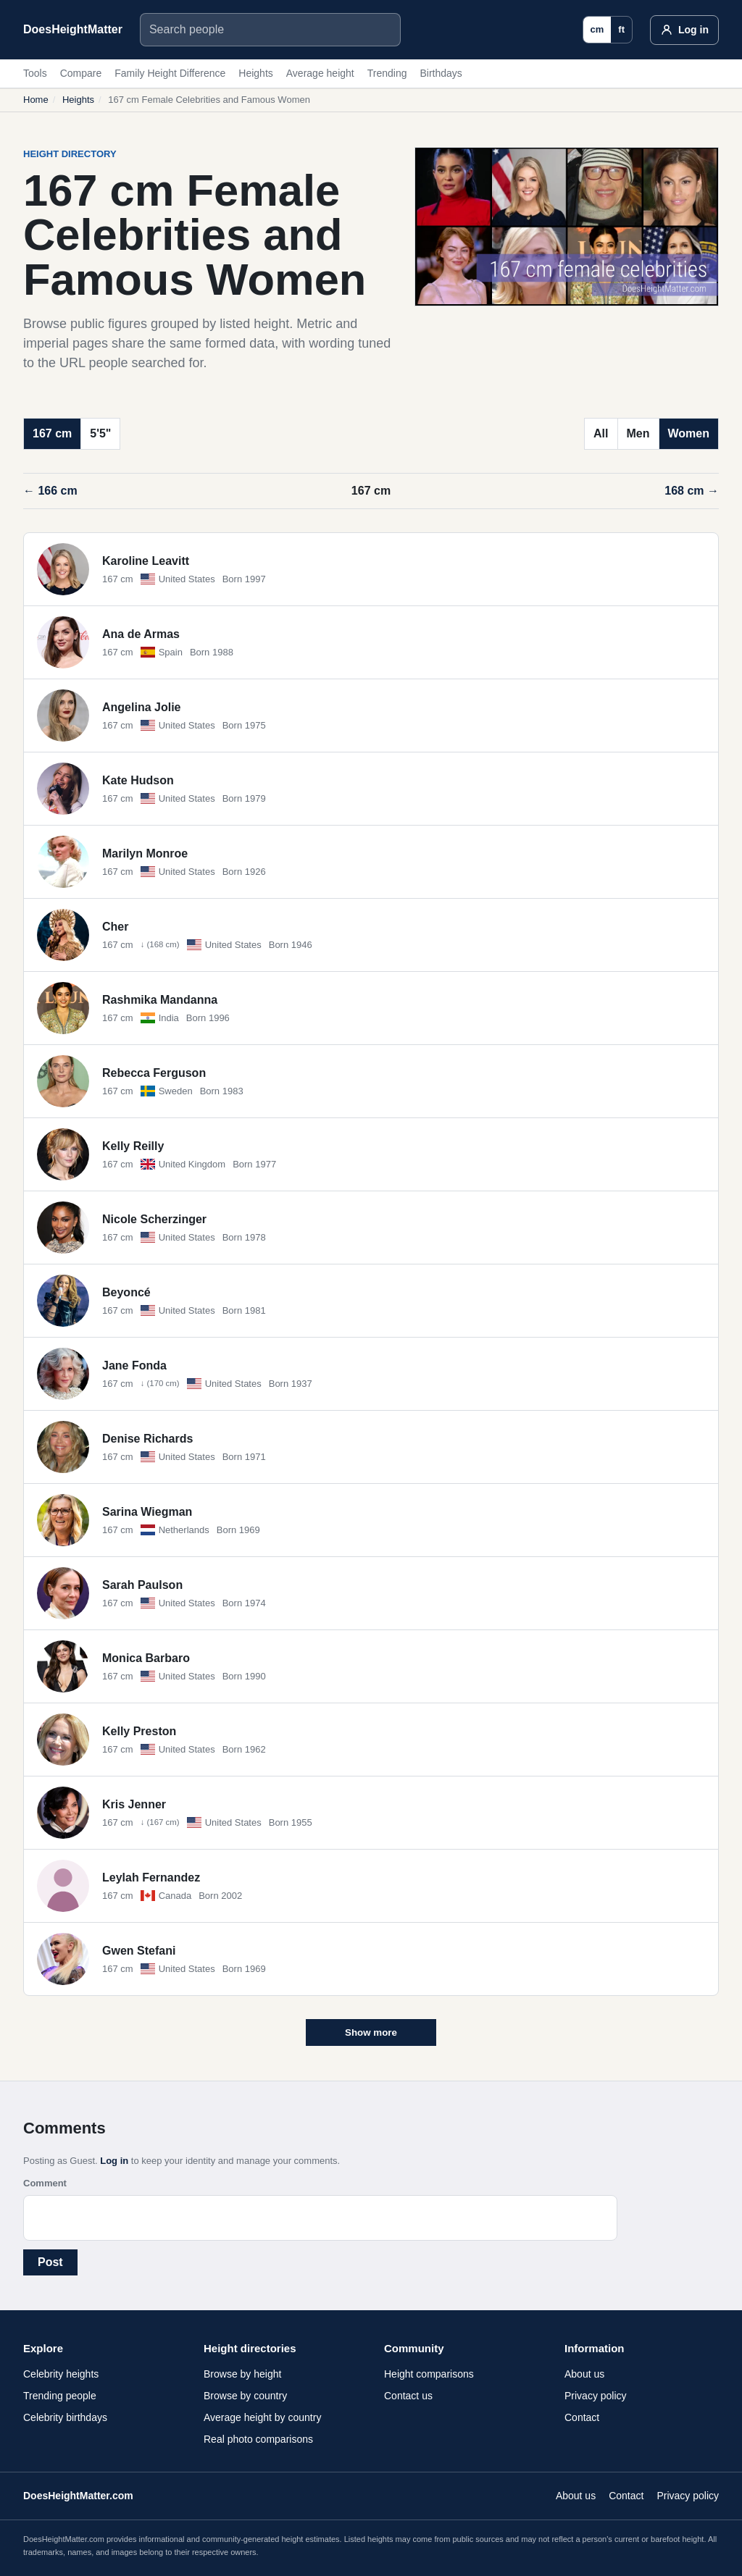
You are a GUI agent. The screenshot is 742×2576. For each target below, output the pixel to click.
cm (597, 29)
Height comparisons (429, 2374)
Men (638, 433)
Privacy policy (595, 2395)
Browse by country (245, 2395)
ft (621, 29)
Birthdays (441, 73)
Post (50, 2262)
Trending (387, 73)
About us (584, 2374)
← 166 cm (50, 490)
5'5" (100, 433)
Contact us (408, 2395)
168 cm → (691, 490)
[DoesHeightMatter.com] (72, 29)
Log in (114, 2160)
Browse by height (242, 2374)
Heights (255, 73)
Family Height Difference (169, 73)
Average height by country (262, 2417)
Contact (581, 2417)
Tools (35, 73)
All (600, 433)
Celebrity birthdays (65, 2417)
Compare (81, 73)
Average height (320, 73)
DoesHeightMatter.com (78, 2495)
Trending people (59, 2395)
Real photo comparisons (258, 2439)
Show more (371, 2032)
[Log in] (684, 30)
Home (36, 99)
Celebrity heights (61, 2374)
